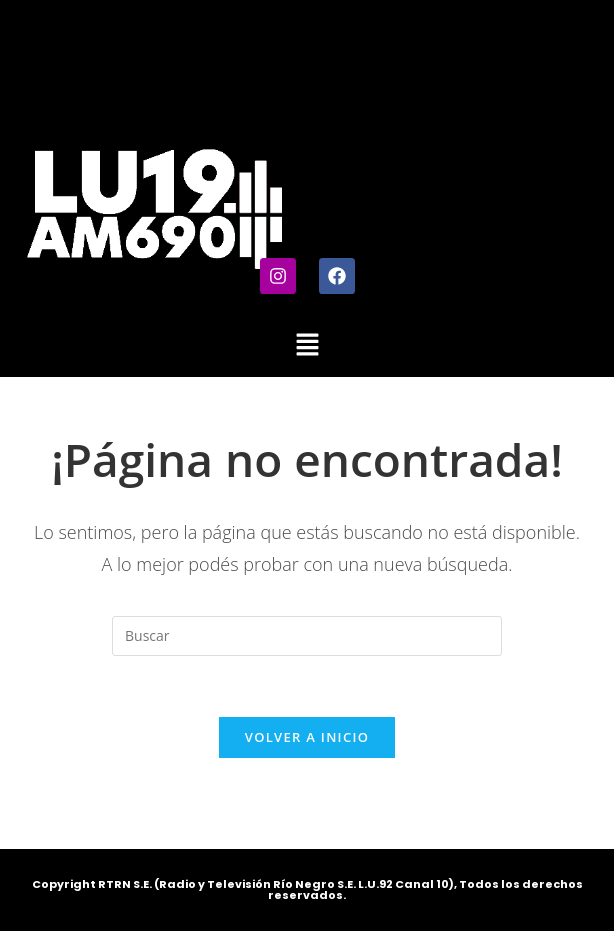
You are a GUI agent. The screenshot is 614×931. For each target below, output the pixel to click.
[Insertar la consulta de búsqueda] (307, 636)
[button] (307, 345)
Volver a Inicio (307, 737)
